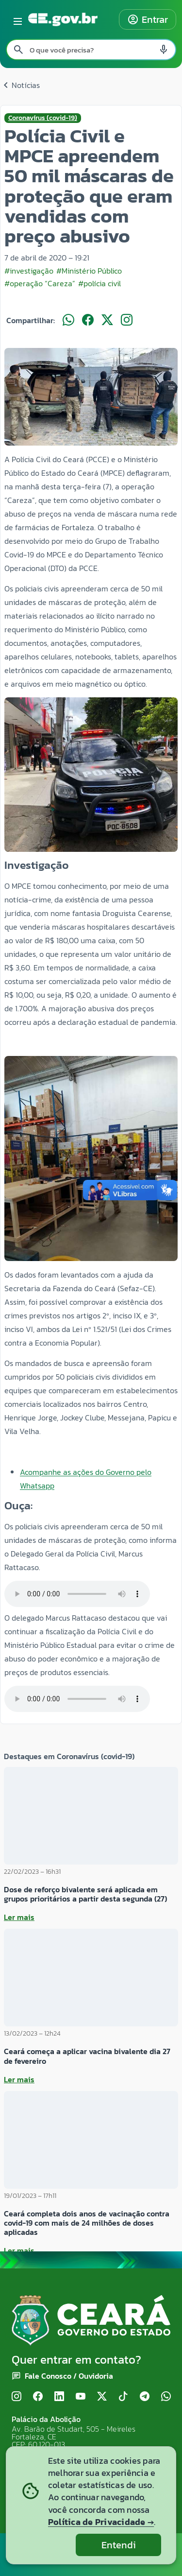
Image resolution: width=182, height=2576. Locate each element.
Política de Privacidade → (101, 2521)
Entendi (118, 2545)
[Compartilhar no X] (107, 320)
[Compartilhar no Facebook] (88, 320)
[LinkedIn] (59, 2396)
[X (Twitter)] (102, 2396)
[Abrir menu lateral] (16, 19)
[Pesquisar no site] (91, 49)
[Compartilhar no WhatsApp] (68, 320)
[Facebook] (38, 2396)
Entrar (147, 19)
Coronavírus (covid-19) (42, 118)
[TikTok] (123, 2396)
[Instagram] (16, 2396)
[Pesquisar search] (18, 49)
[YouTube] (80, 2396)
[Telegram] (144, 2396)
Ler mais (19, 1917)
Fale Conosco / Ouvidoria (69, 2376)
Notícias (20, 85)
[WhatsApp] (166, 2396)
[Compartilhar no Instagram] (126, 320)
